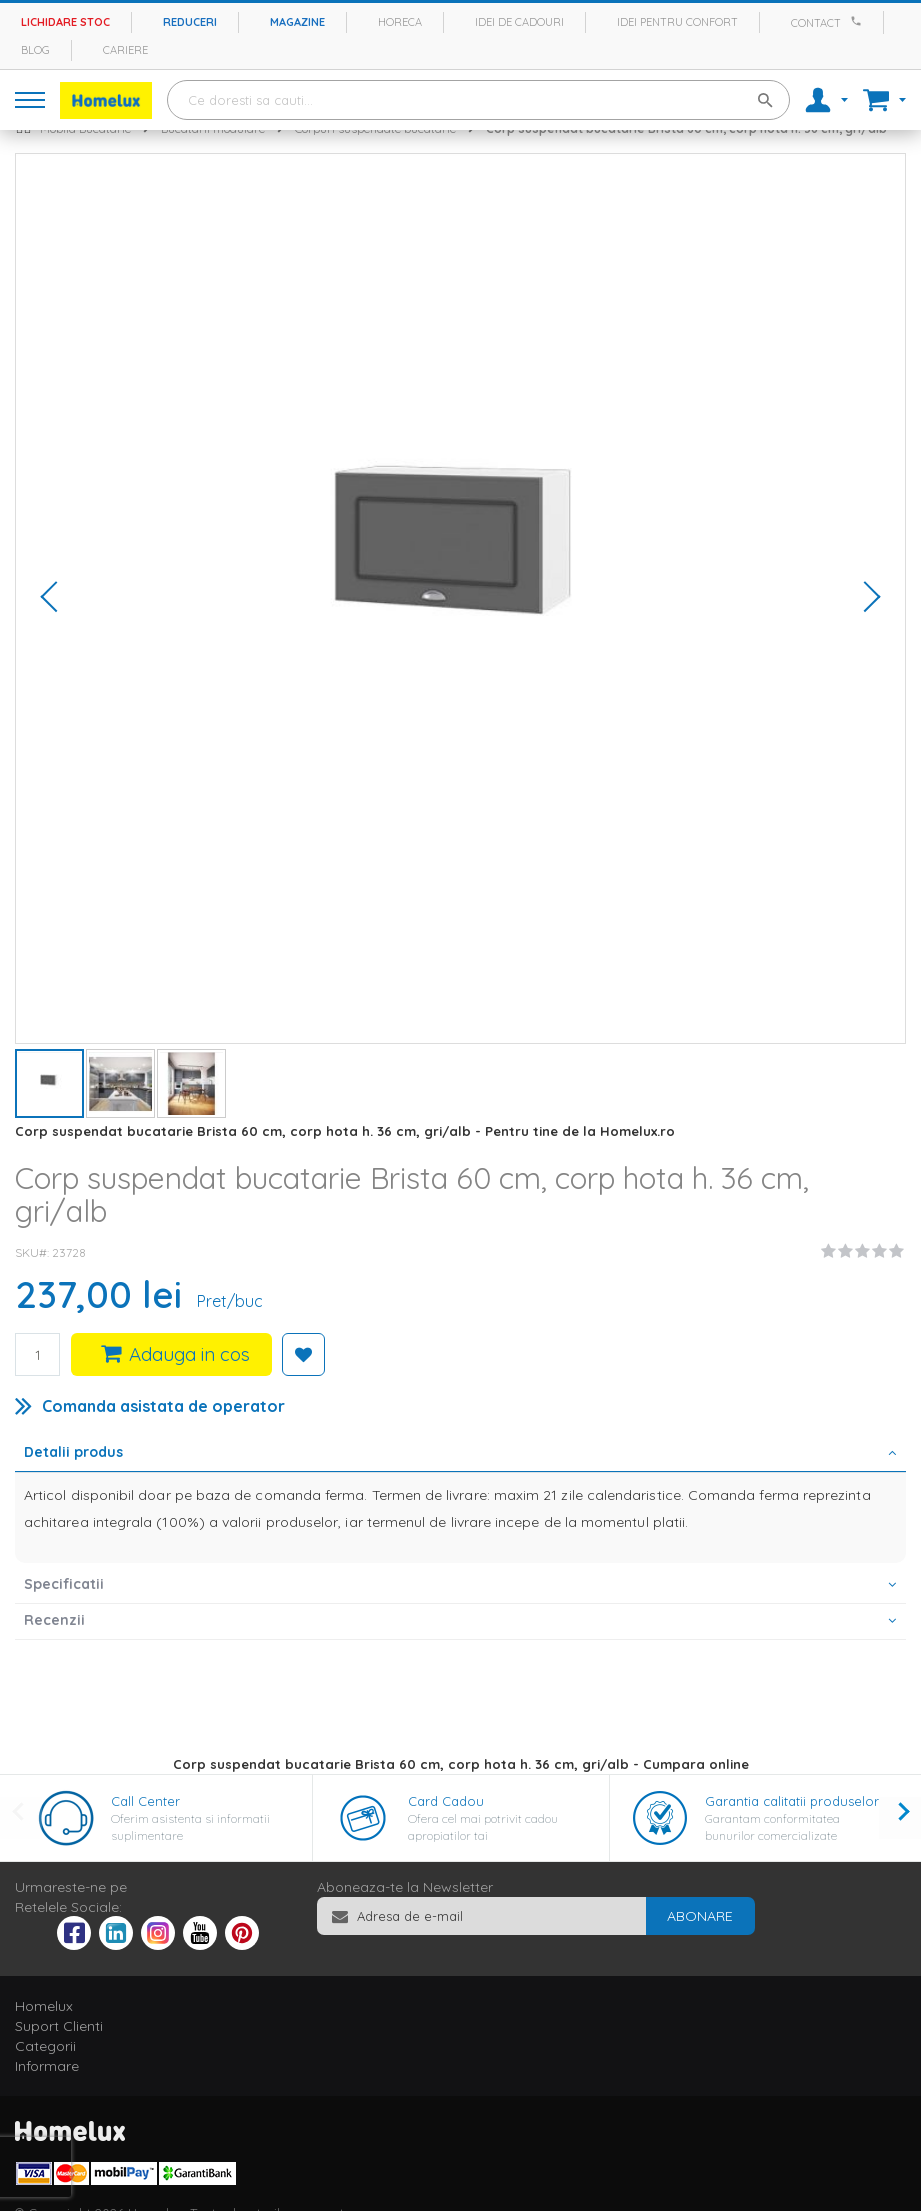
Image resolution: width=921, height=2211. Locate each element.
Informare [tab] (47, 2066)
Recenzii (54, 1620)
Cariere (125, 50)
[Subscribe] (700, 1916)
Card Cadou (446, 1801)
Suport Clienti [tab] (59, 2026)
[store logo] (106, 100)
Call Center (145, 1801)
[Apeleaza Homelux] (859, 21)
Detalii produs (73, 1452)
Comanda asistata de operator (163, 1406)
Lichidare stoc (65, 22)
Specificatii (64, 1584)
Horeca (400, 22)
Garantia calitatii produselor (792, 1801)
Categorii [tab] (45, 2046)
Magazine (297, 22)
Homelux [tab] (44, 2006)
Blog (35, 50)
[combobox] (478, 100)
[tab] (460, 1454)
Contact (816, 23)
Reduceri (190, 22)
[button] (56, 598)
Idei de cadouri (519, 22)
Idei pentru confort (677, 22)
